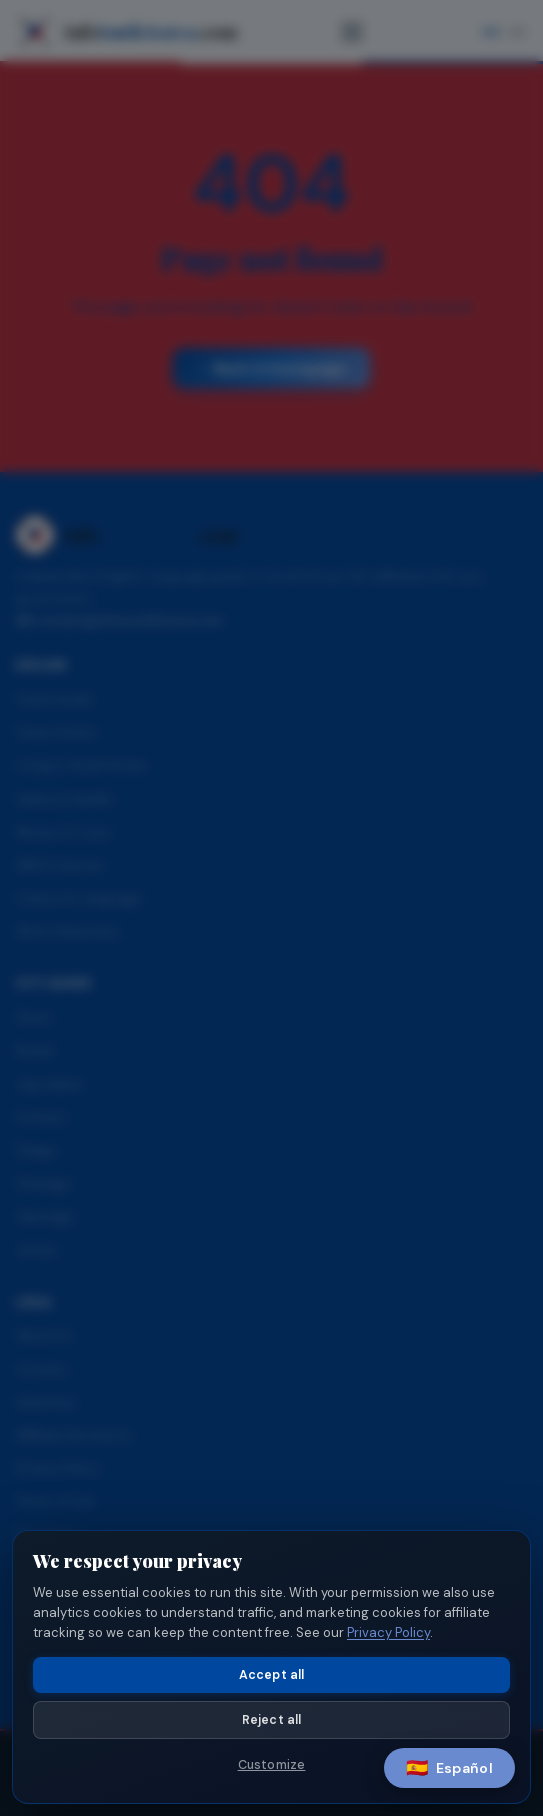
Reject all (272, 1720)
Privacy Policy (388, 1632)
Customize (272, 1765)
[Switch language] (449, 1768)
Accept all (272, 1675)
